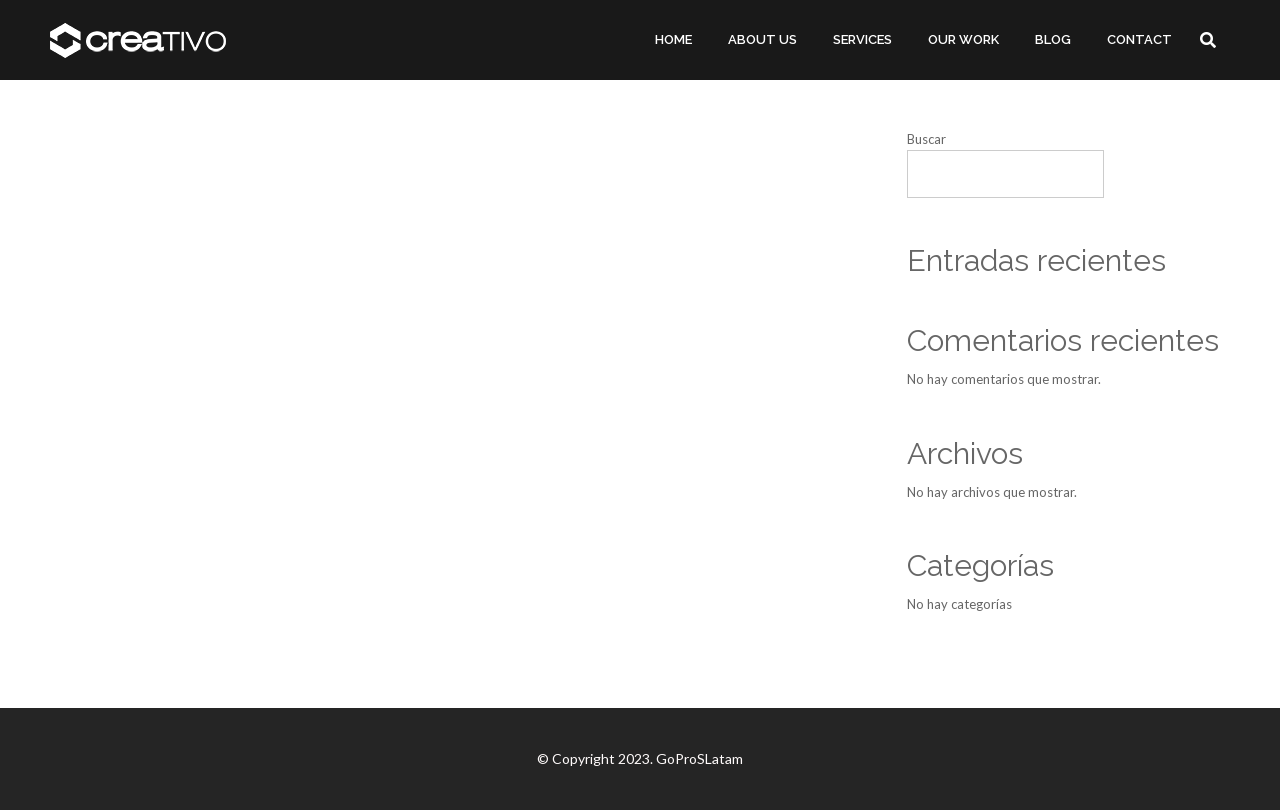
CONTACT (1139, 39)
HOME (673, 39)
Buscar (926, 139)
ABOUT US (762, 39)
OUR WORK (963, 39)
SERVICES (862, 39)
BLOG (1053, 39)
